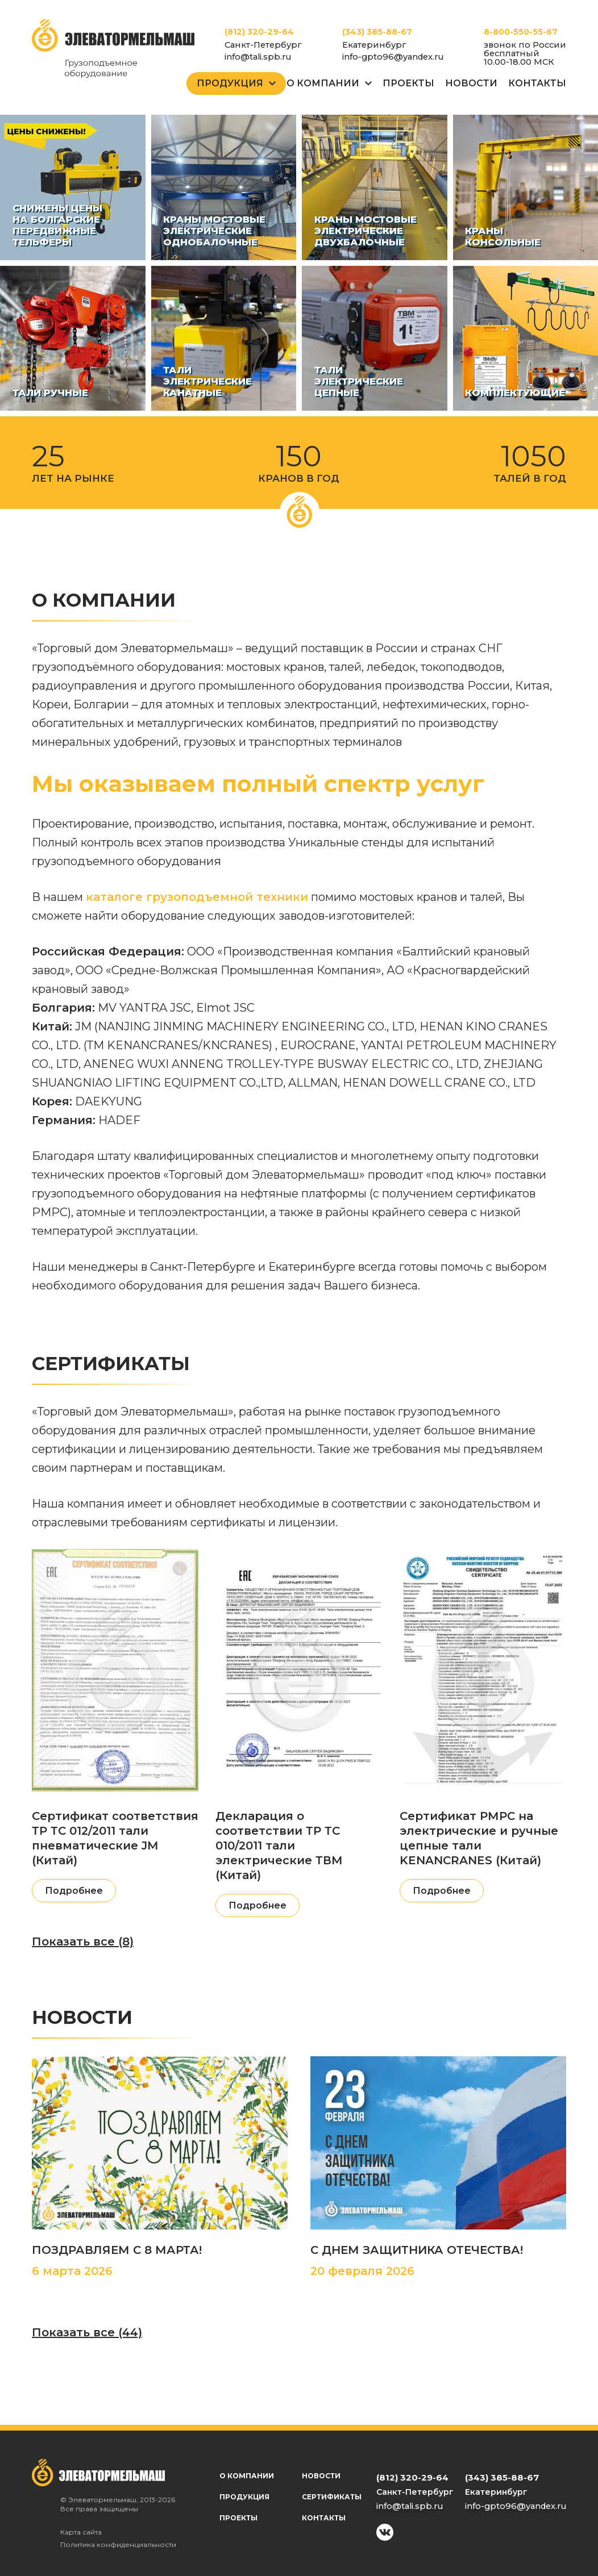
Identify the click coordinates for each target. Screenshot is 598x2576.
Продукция (230, 83)
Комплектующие (515, 392)
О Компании (322, 83)
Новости (471, 83)
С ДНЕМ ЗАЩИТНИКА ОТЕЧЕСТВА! (416, 2250)
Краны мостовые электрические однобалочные (214, 231)
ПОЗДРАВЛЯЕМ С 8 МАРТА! (117, 2250)
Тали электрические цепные (358, 381)
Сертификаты (332, 2497)
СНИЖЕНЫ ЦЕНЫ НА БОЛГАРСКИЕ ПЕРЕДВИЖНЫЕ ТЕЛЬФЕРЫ (57, 225)
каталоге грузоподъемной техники (197, 897)
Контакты (537, 83)
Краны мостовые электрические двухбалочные (365, 231)
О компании (246, 2475)
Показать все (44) (87, 2332)
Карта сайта (81, 2532)
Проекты (408, 83)
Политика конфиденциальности (118, 2544)
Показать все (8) (83, 1941)
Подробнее (74, 1890)
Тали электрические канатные (207, 381)
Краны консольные (503, 236)
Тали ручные (50, 392)
